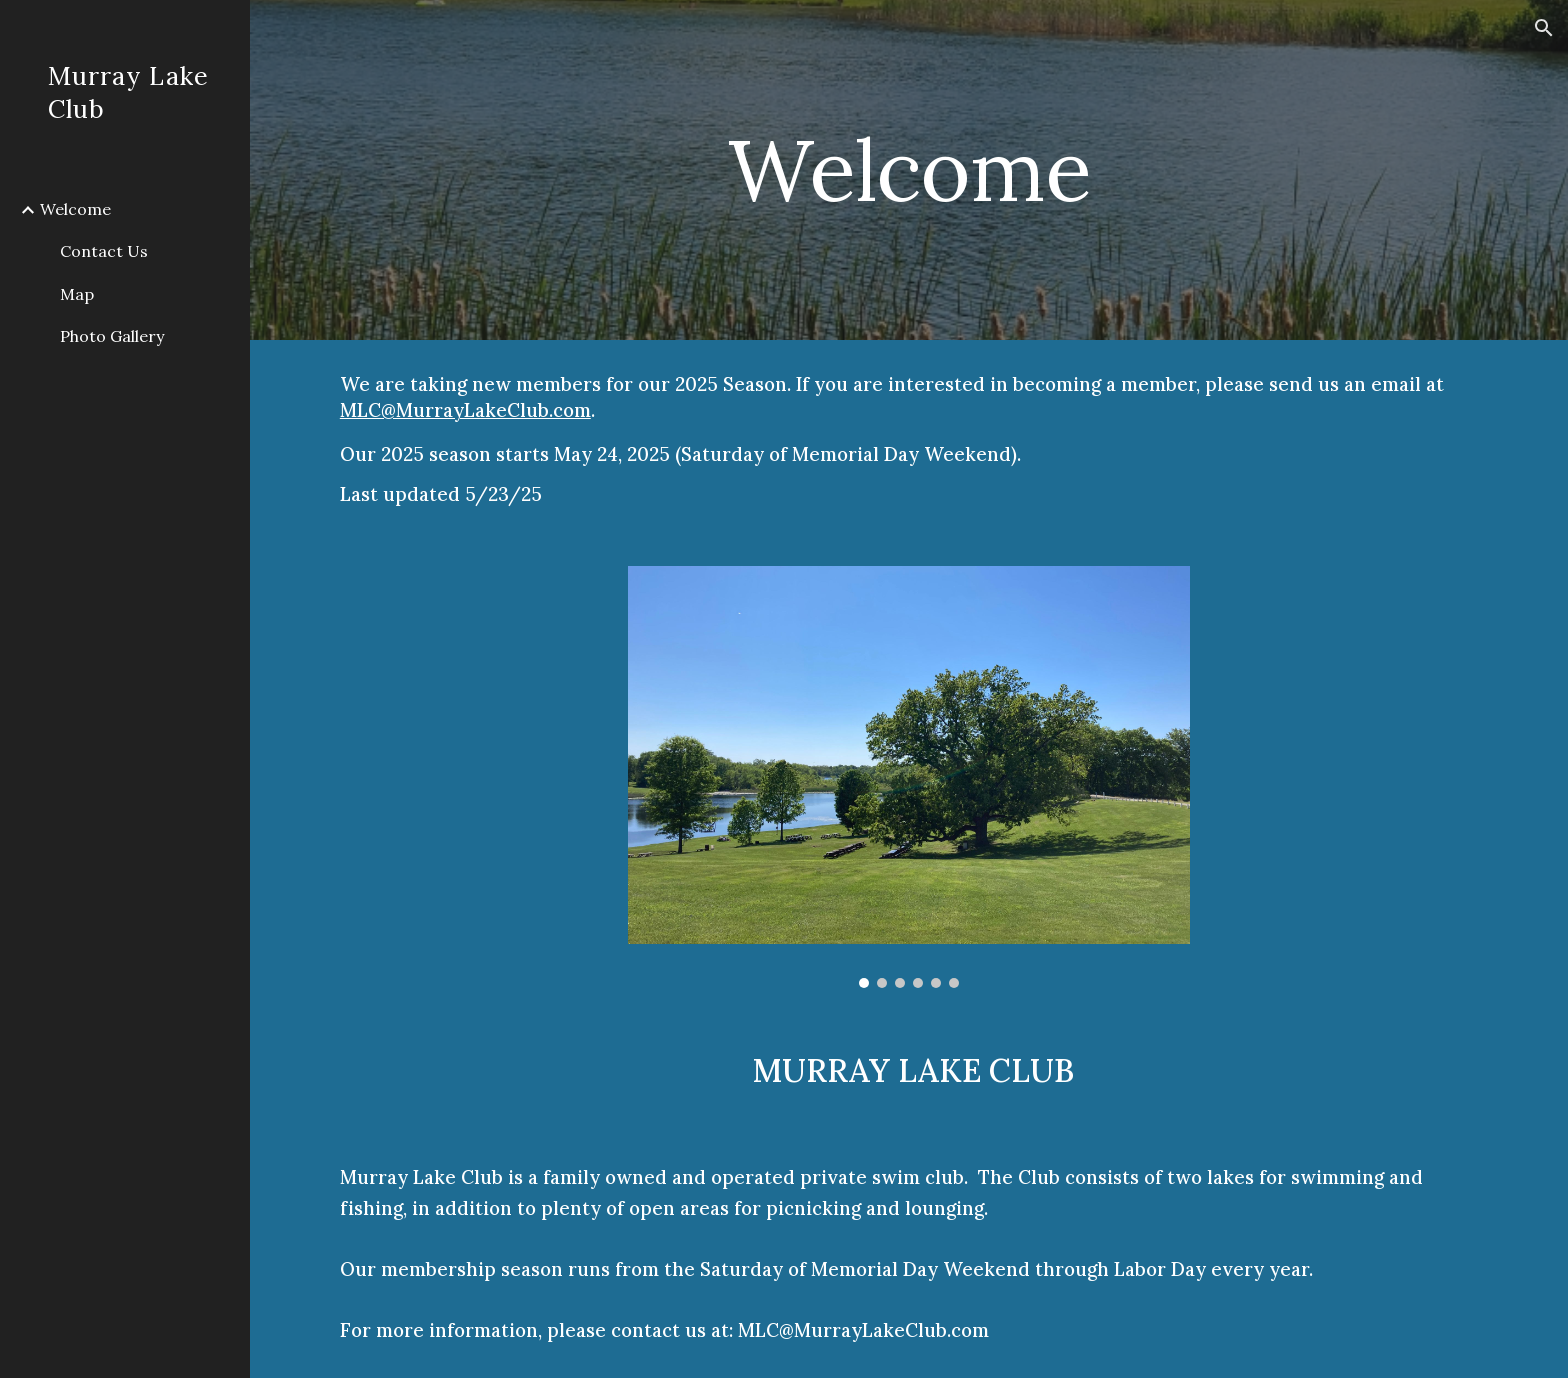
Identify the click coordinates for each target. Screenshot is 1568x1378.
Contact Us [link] (104, 251)
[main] (909, 169)
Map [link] (77, 294)
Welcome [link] (75, 209)
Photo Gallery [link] (112, 336)
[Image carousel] (909, 777)
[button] (1544, 28)
